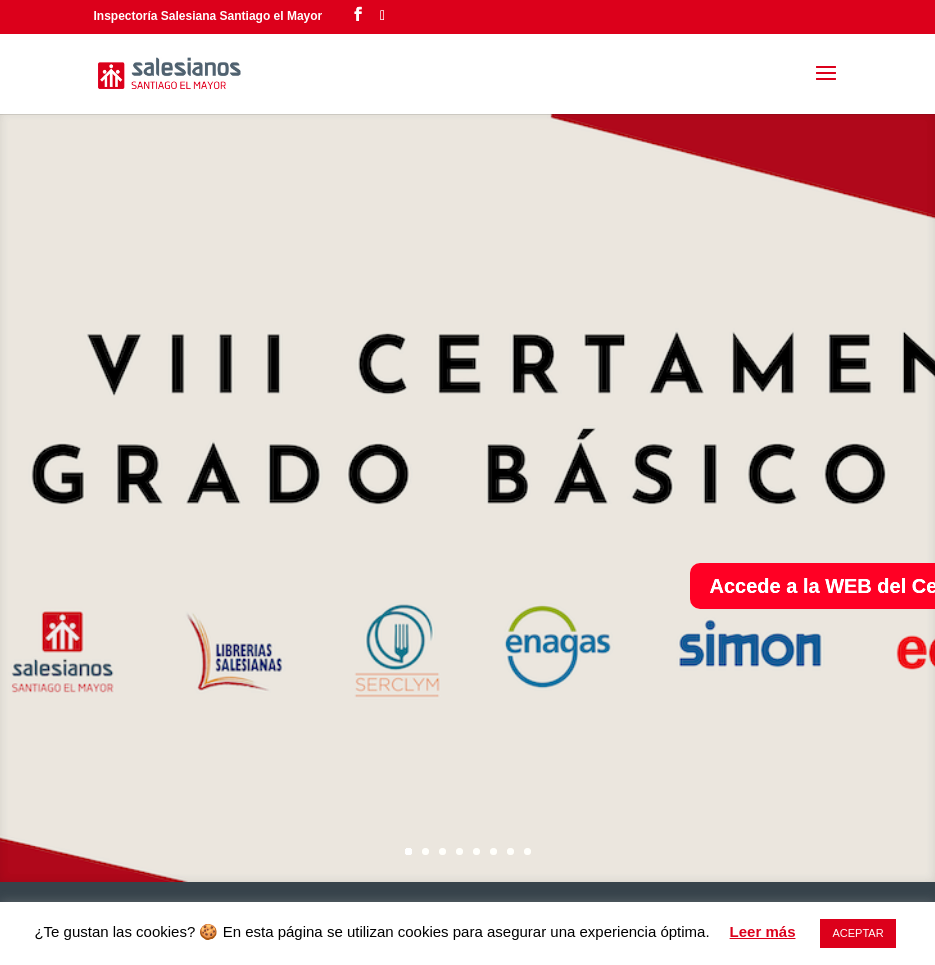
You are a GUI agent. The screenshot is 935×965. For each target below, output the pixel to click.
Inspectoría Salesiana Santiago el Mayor (208, 16)
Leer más (763, 931)
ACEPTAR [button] (857, 933)
